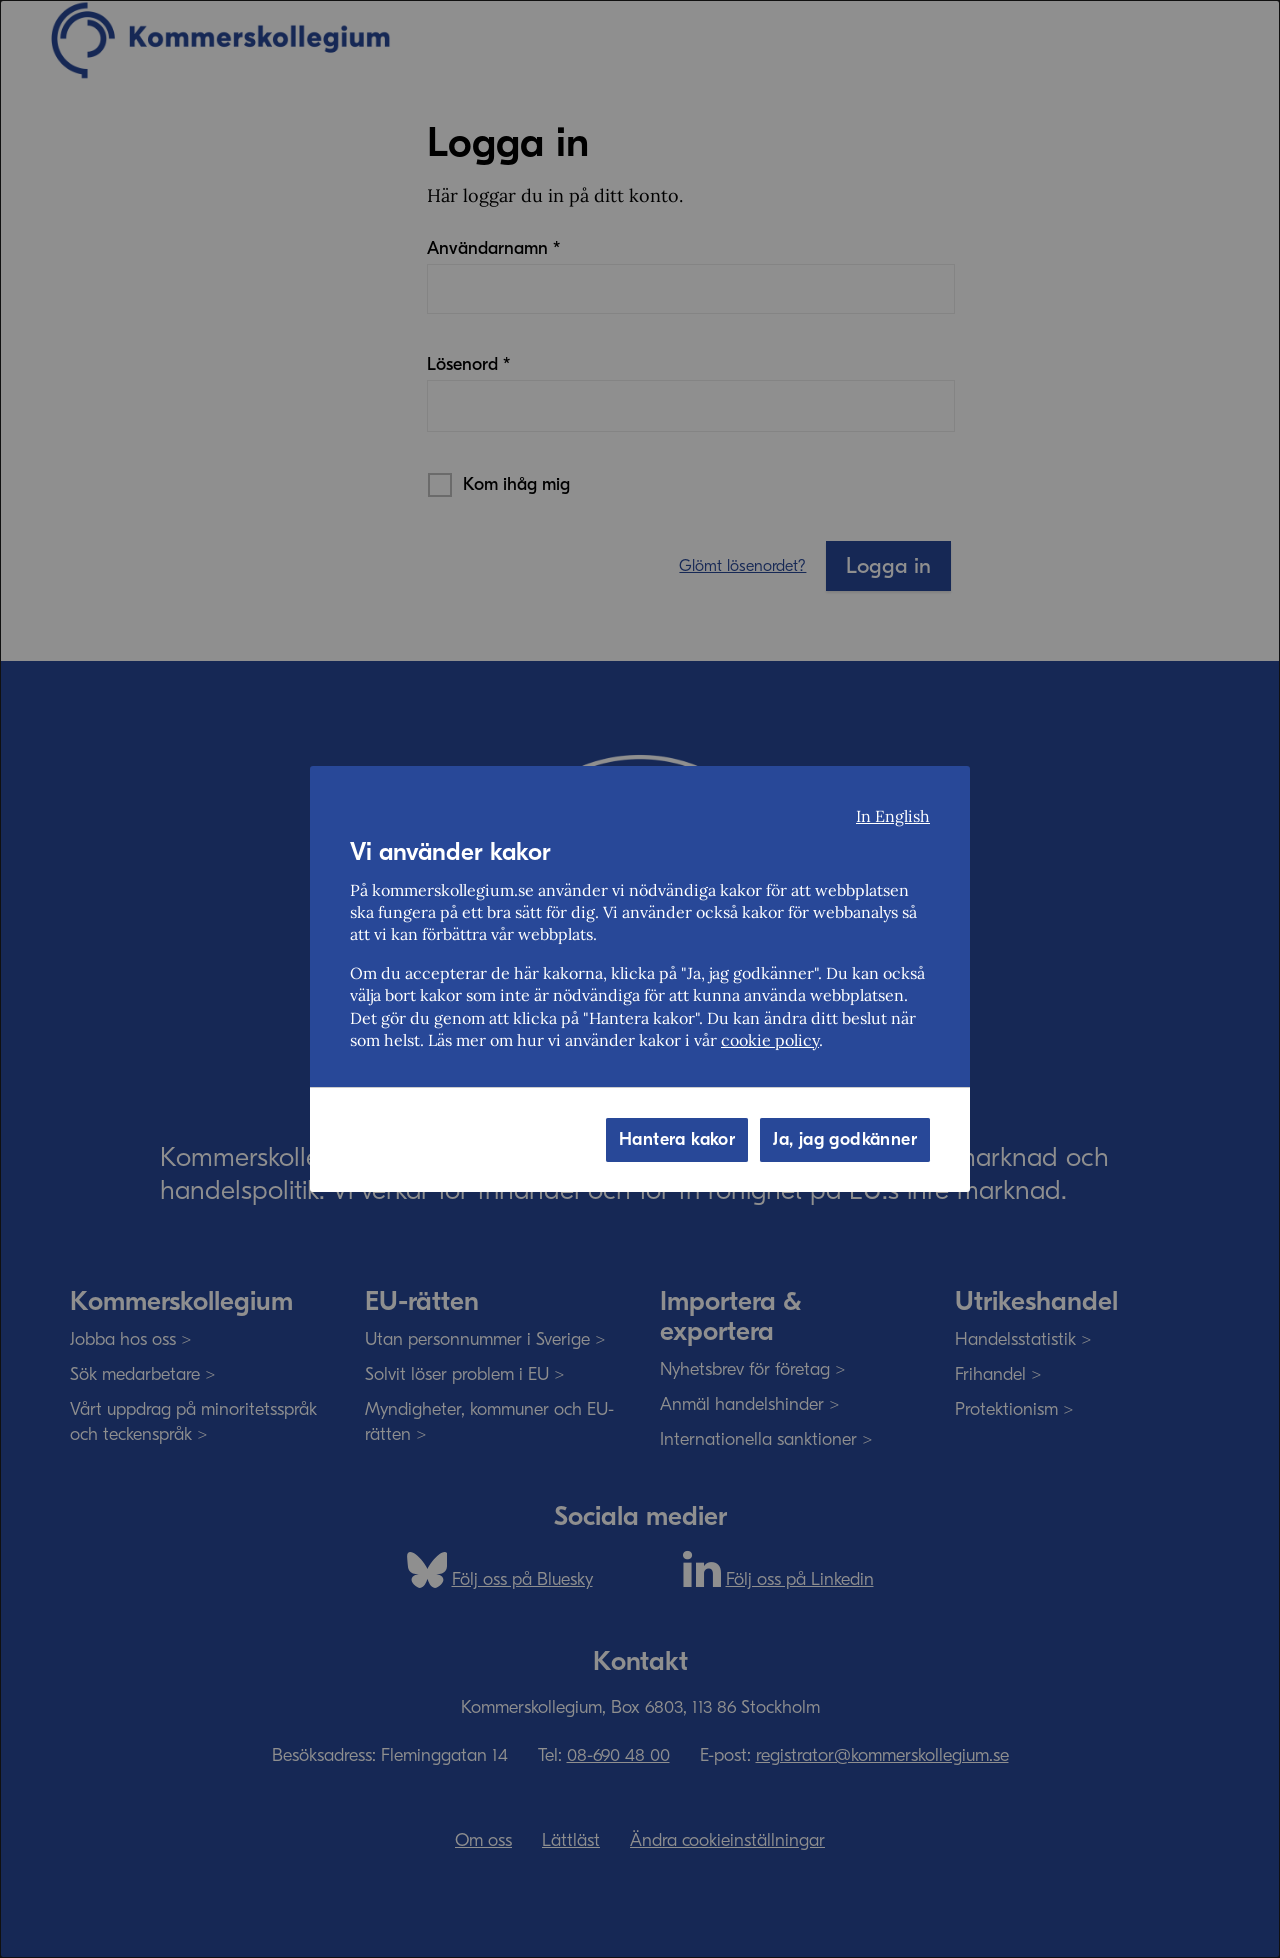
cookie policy (770, 1040)
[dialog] (640, 979)
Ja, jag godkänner (845, 1139)
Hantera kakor (677, 1139)
